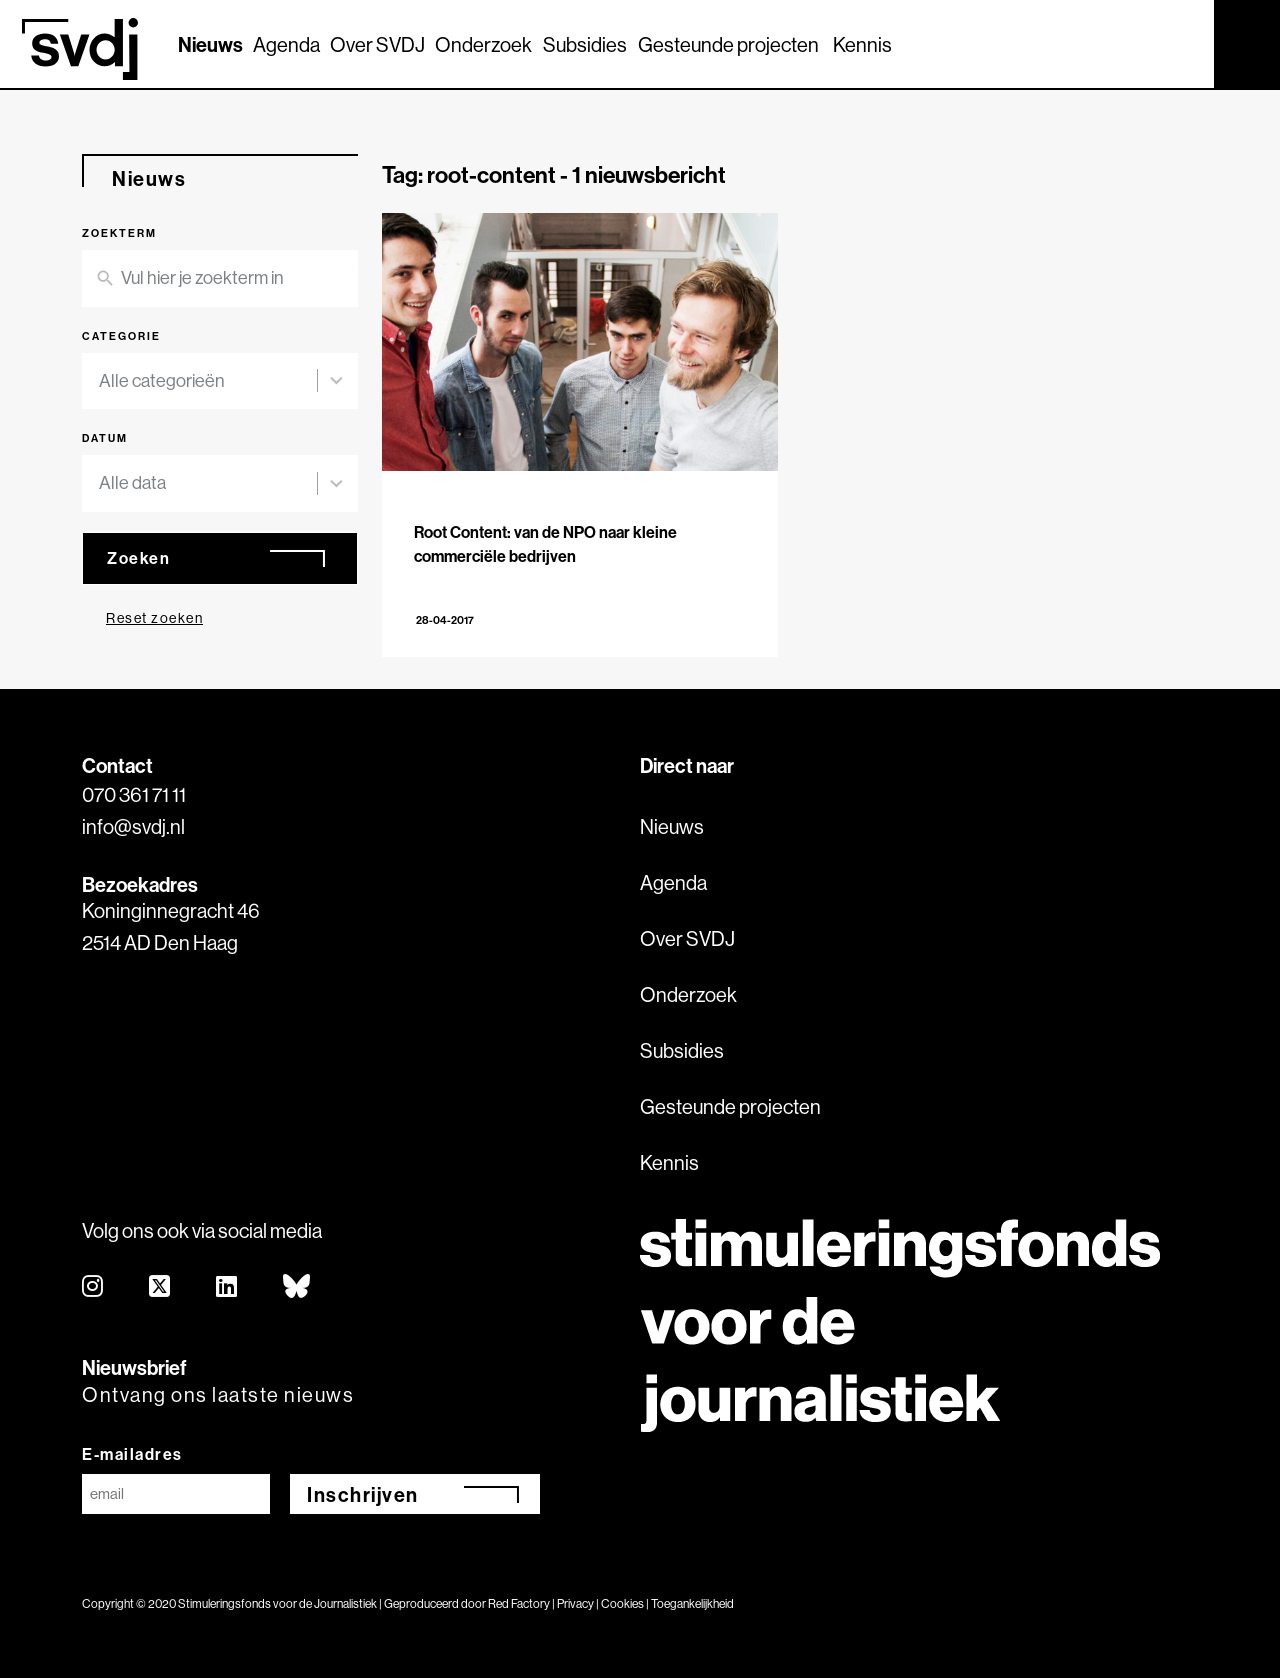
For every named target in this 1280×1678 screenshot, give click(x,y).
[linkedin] (227, 1287)
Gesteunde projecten (728, 44)
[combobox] (208, 381)
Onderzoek (483, 44)
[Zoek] (1181, 43)
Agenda (286, 44)
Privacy (575, 1603)
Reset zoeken (154, 618)
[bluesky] (297, 1287)
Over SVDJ (377, 44)
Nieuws (210, 44)
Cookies (622, 1603)
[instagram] (93, 1287)
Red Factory (519, 1603)
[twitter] (160, 1287)
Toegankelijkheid (692, 1603)
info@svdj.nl (133, 826)
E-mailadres (132, 1454)
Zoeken (138, 558)
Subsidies (585, 44)
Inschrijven (363, 1494)
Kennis (862, 44)
